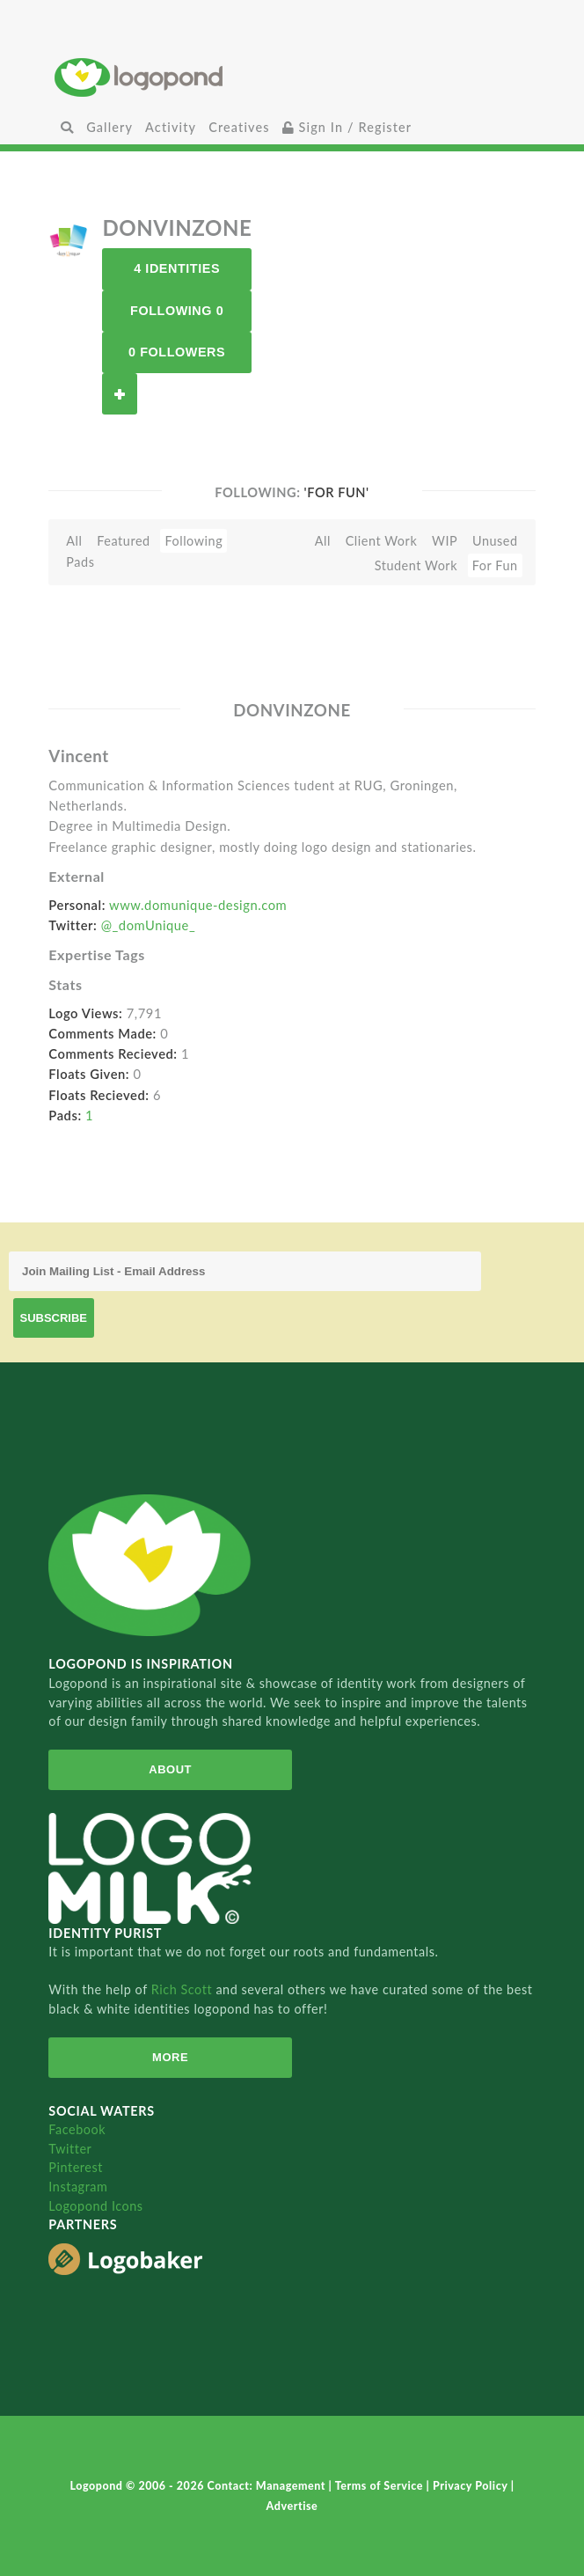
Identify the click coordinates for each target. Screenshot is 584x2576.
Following (193, 540)
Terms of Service (381, 2485)
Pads (80, 561)
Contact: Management (268, 2485)
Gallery (109, 127)
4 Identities (177, 268)
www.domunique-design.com (198, 905)
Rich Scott (183, 1989)
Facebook (77, 2129)
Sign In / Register (347, 127)
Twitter (69, 2148)
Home (292, 77)
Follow (119, 394)
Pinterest (75, 2167)
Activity (170, 127)
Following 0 (176, 311)
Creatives (238, 127)
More (170, 2057)
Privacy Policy (472, 2485)
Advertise (292, 2506)
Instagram (77, 2186)
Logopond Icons (95, 2205)
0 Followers (176, 352)
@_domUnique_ (148, 925)
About (170, 1769)
